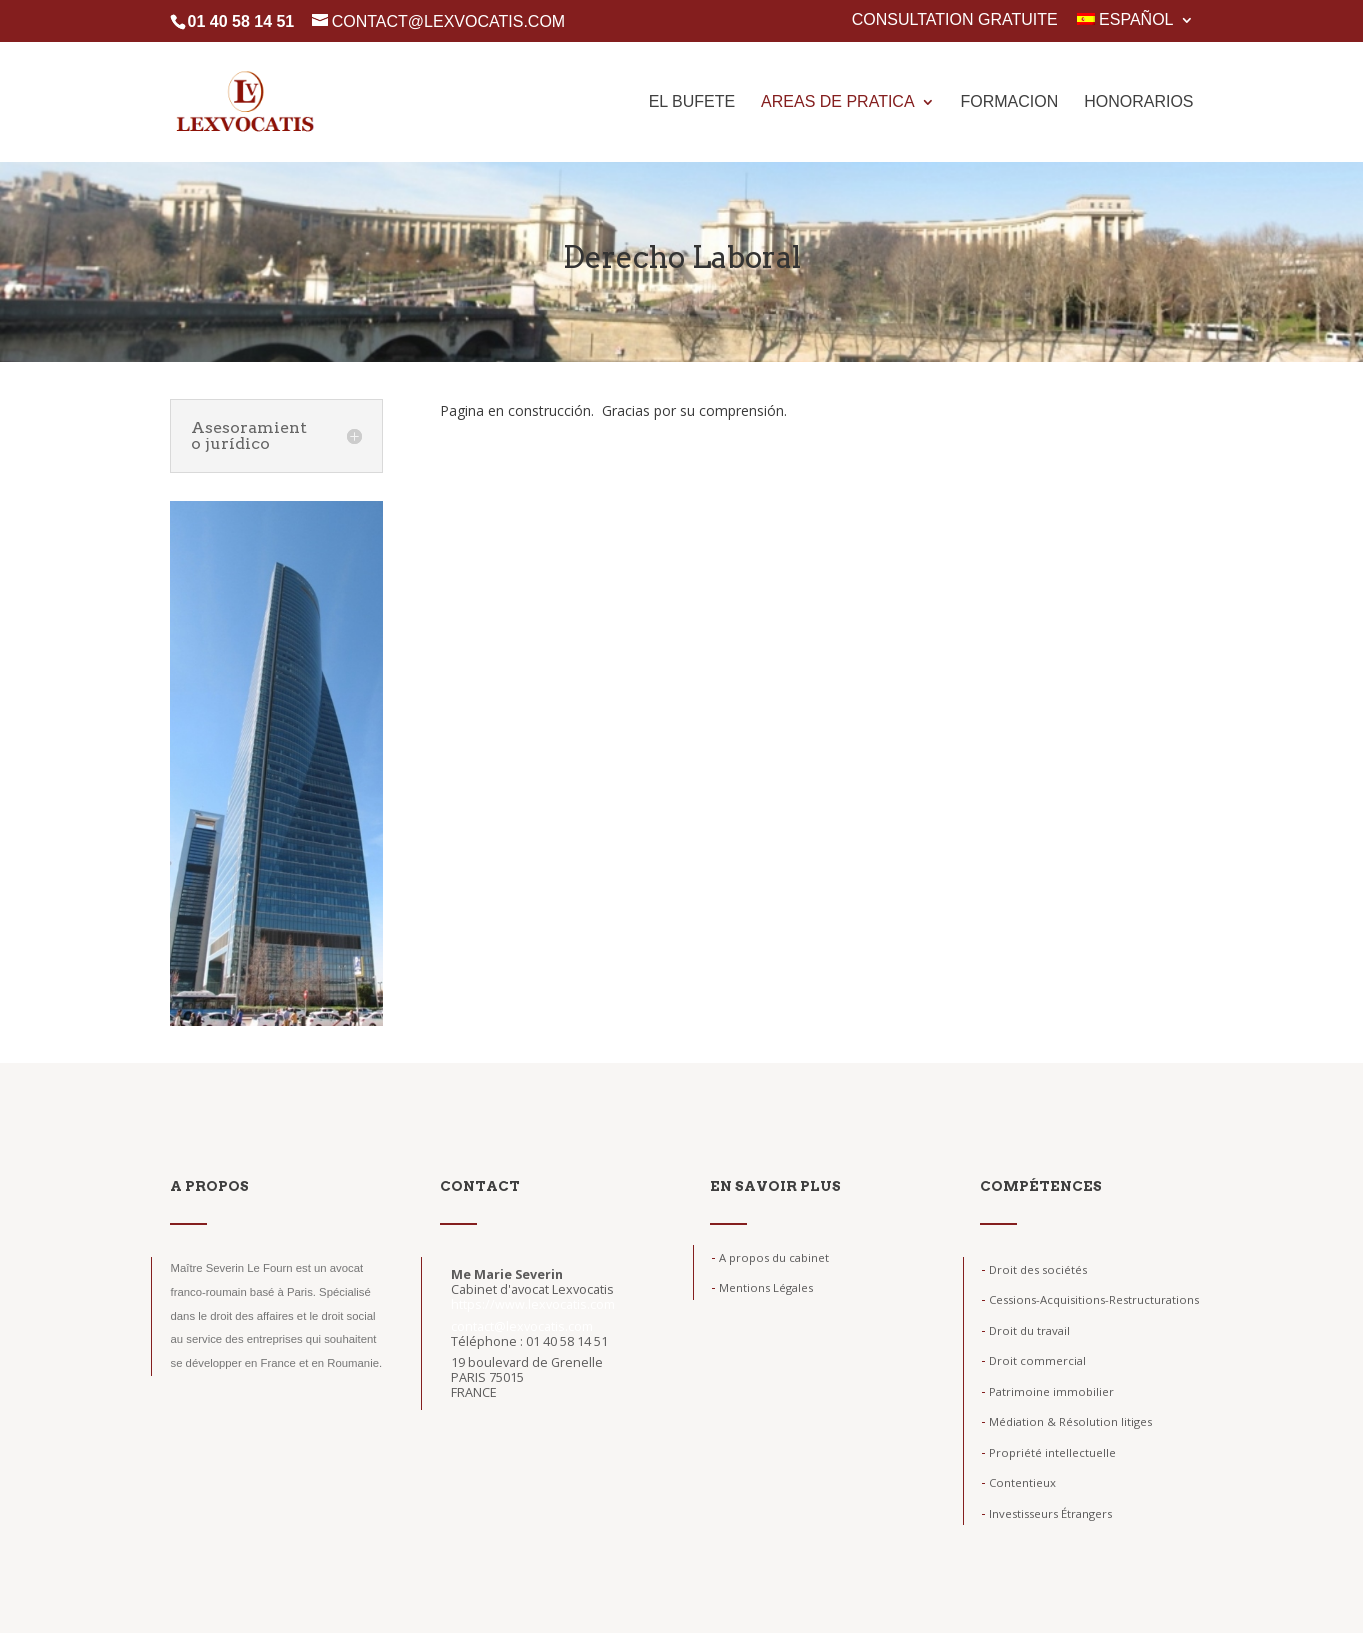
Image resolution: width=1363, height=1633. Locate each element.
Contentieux (1018, 1482)
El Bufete (692, 102)
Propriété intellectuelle (1048, 1452)
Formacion (1009, 102)
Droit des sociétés (1034, 1269)
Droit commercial (1033, 1360)
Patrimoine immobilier (1047, 1391)
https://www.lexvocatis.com (533, 1304)
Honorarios (1138, 102)
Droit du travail (1025, 1330)
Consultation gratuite (955, 20)
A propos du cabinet (770, 1257)
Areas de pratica (838, 102)
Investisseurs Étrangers (1046, 1513)
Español (1125, 20)
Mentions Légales (762, 1287)
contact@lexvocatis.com (522, 1326)
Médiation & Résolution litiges (1066, 1421)
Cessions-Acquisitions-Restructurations (1090, 1299)
